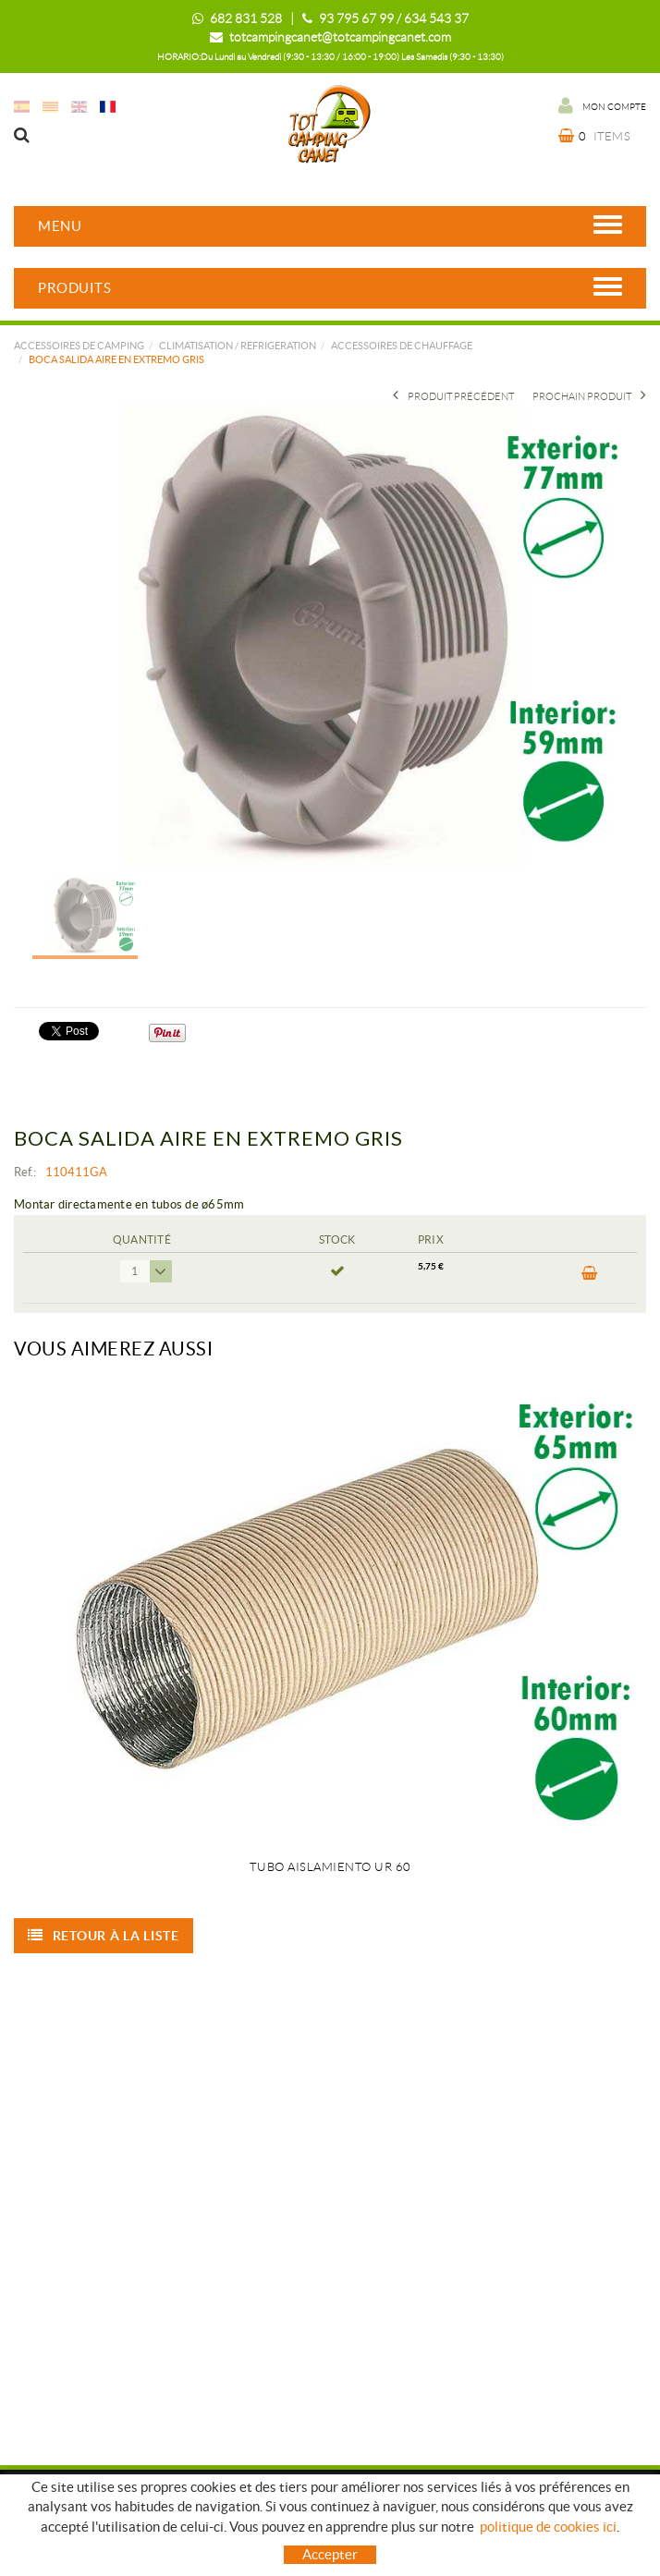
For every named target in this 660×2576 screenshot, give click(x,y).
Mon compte (602, 105)
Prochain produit (589, 396)
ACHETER (589, 1273)
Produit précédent (453, 396)
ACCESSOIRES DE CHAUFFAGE (401, 345)
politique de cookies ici (548, 2526)
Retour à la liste (103, 1935)
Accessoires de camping (79, 345)
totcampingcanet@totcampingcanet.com (340, 37)
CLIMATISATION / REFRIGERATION (237, 345)
